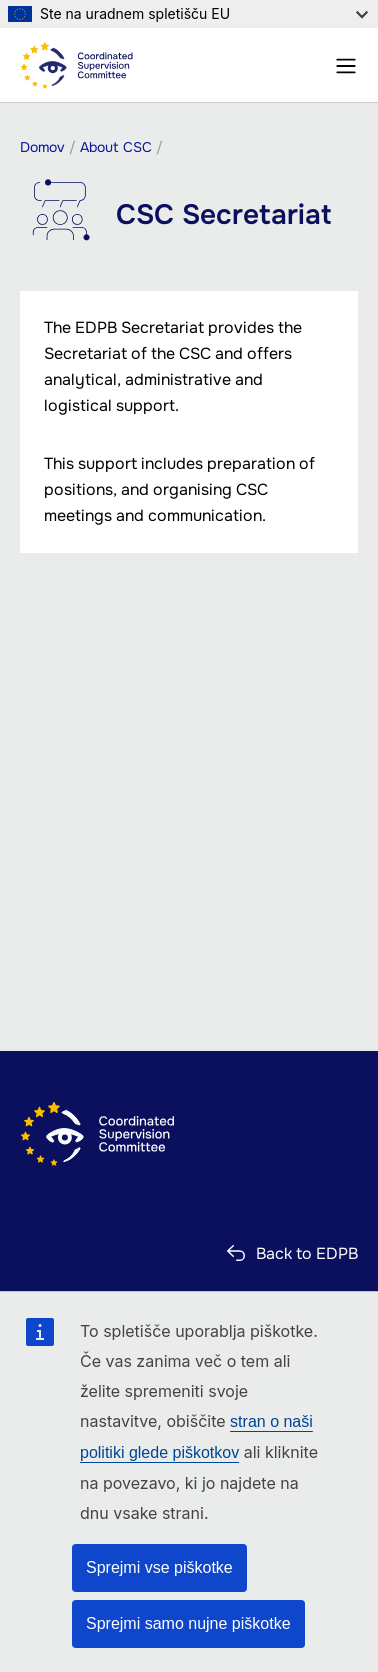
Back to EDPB (307, 1253)
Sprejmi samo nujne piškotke (188, 1623)
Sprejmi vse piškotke (159, 1567)
